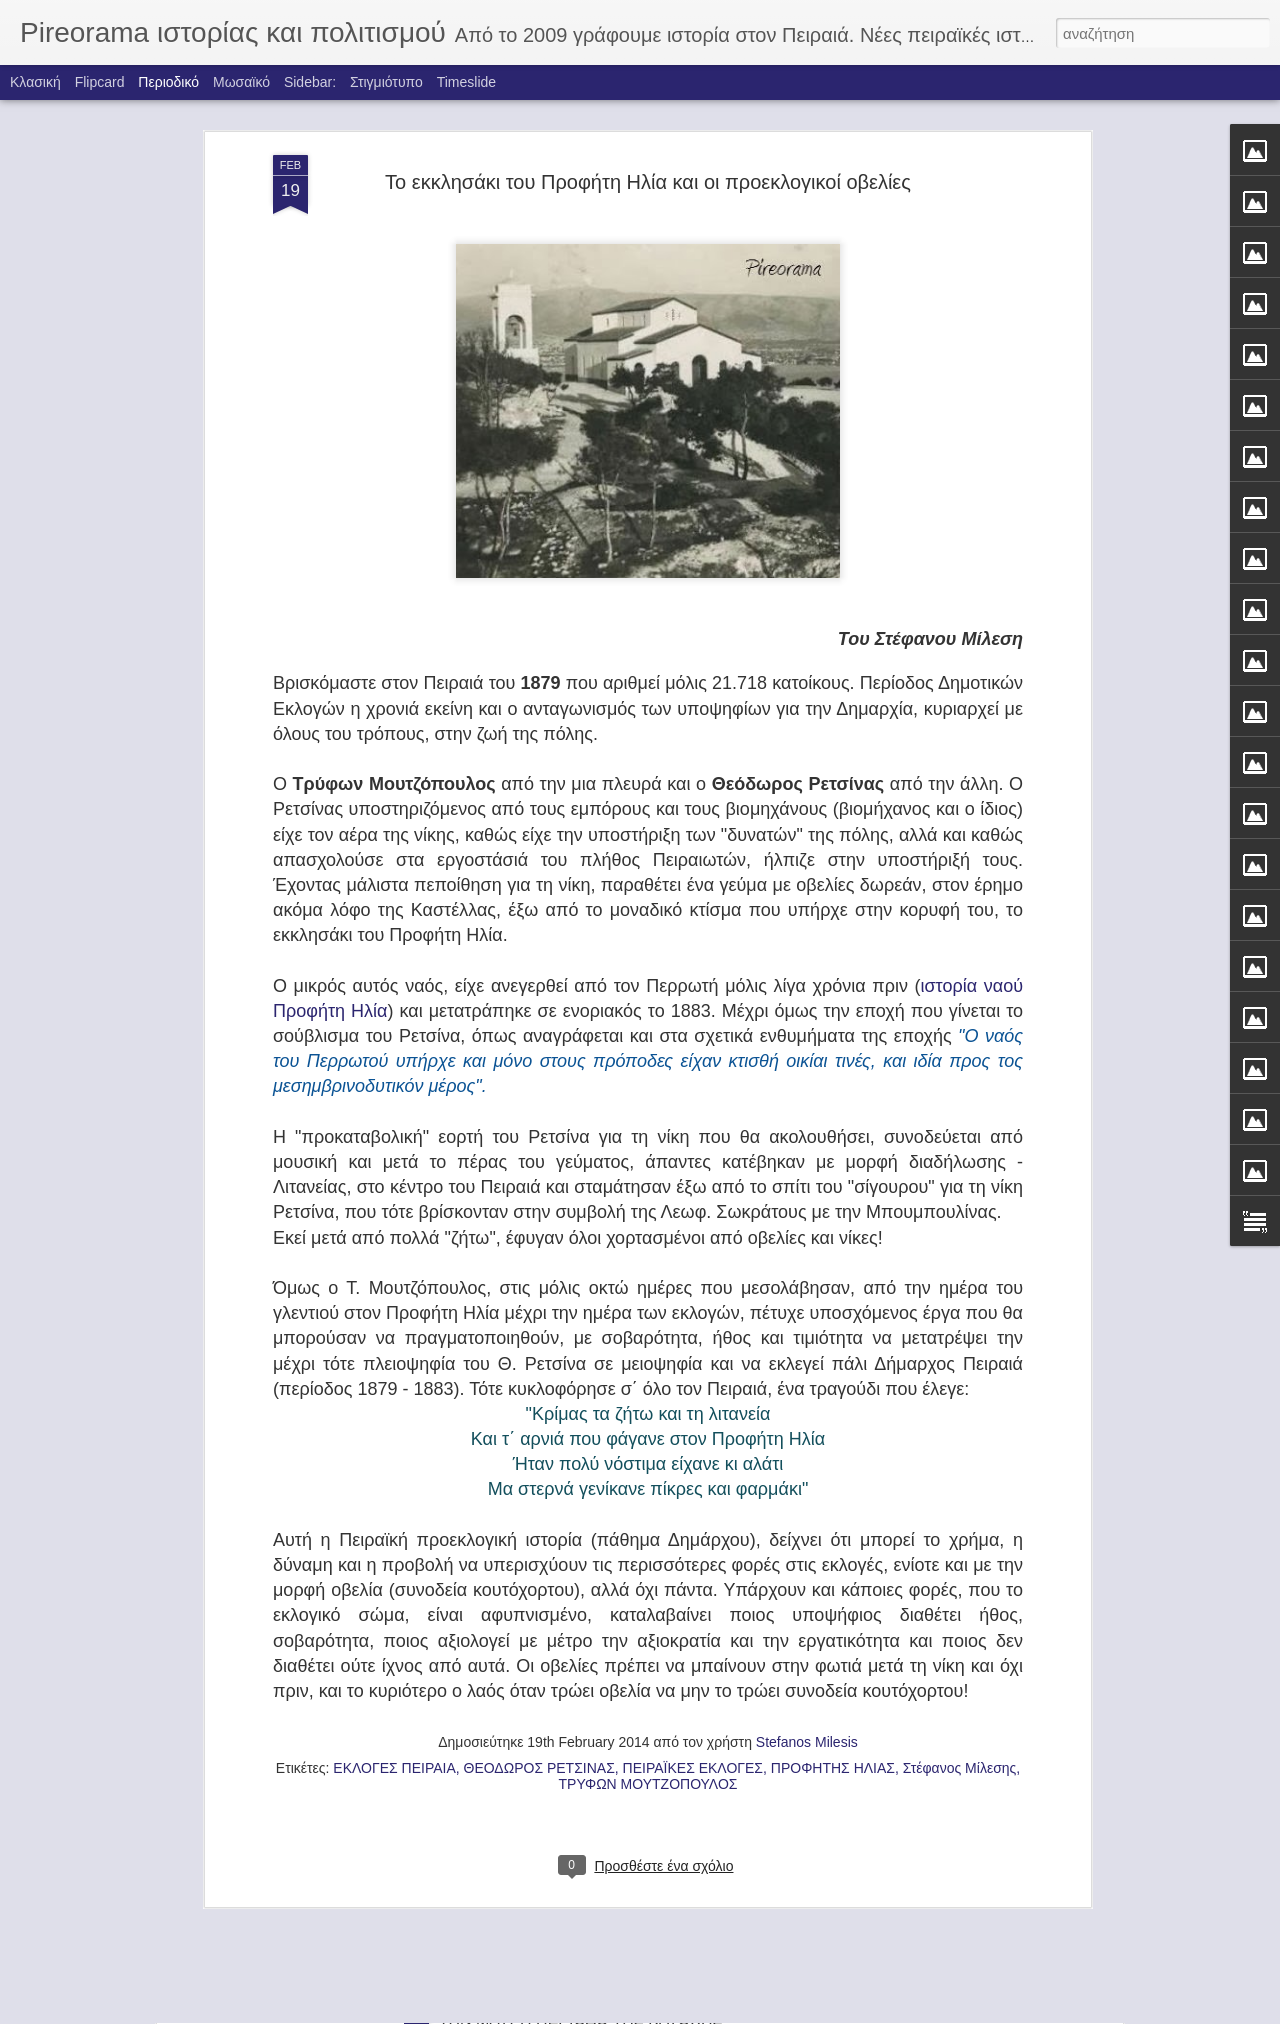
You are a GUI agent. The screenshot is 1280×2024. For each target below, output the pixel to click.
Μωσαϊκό (241, 82)
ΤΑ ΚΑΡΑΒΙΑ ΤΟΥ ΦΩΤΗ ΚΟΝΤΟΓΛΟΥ (577, 1774)
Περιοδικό (168, 82)
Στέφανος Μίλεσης (960, 1472)
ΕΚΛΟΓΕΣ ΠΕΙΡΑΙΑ (394, 1472)
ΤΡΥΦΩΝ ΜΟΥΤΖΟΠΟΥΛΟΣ (648, 1488)
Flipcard (100, 82)
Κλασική (35, 82)
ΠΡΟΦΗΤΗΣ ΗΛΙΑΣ (833, 1472)
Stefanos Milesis (807, 1446)
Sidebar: (310, 82)
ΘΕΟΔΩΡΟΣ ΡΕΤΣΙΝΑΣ (539, 1472)
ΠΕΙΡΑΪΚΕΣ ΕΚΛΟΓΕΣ (693, 1472)
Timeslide (466, 82)
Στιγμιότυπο (386, 82)
